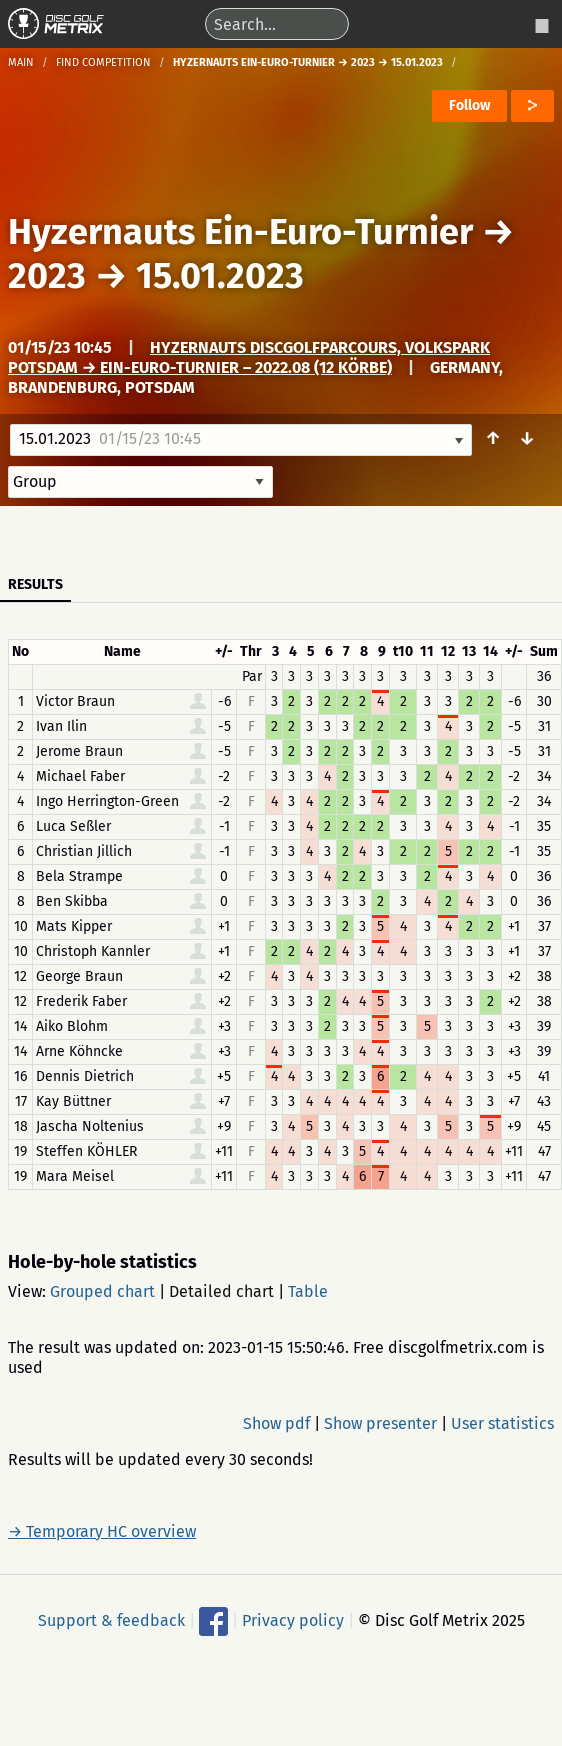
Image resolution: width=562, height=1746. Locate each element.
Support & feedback (111, 1619)
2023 (47, 276)
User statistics (502, 1423)
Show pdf (276, 1423)
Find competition (103, 62)
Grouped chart (102, 1291)
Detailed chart (221, 1291)
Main (21, 62)
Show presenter (380, 1423)
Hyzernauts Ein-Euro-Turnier (240, 232)
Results (35, 584)
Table (308, 1291)
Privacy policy (293, 1619)
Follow (469, 105)
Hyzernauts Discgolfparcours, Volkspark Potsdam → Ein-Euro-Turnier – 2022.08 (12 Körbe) (249, 357)
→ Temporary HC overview (102, 1531)
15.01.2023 (220, 276)
